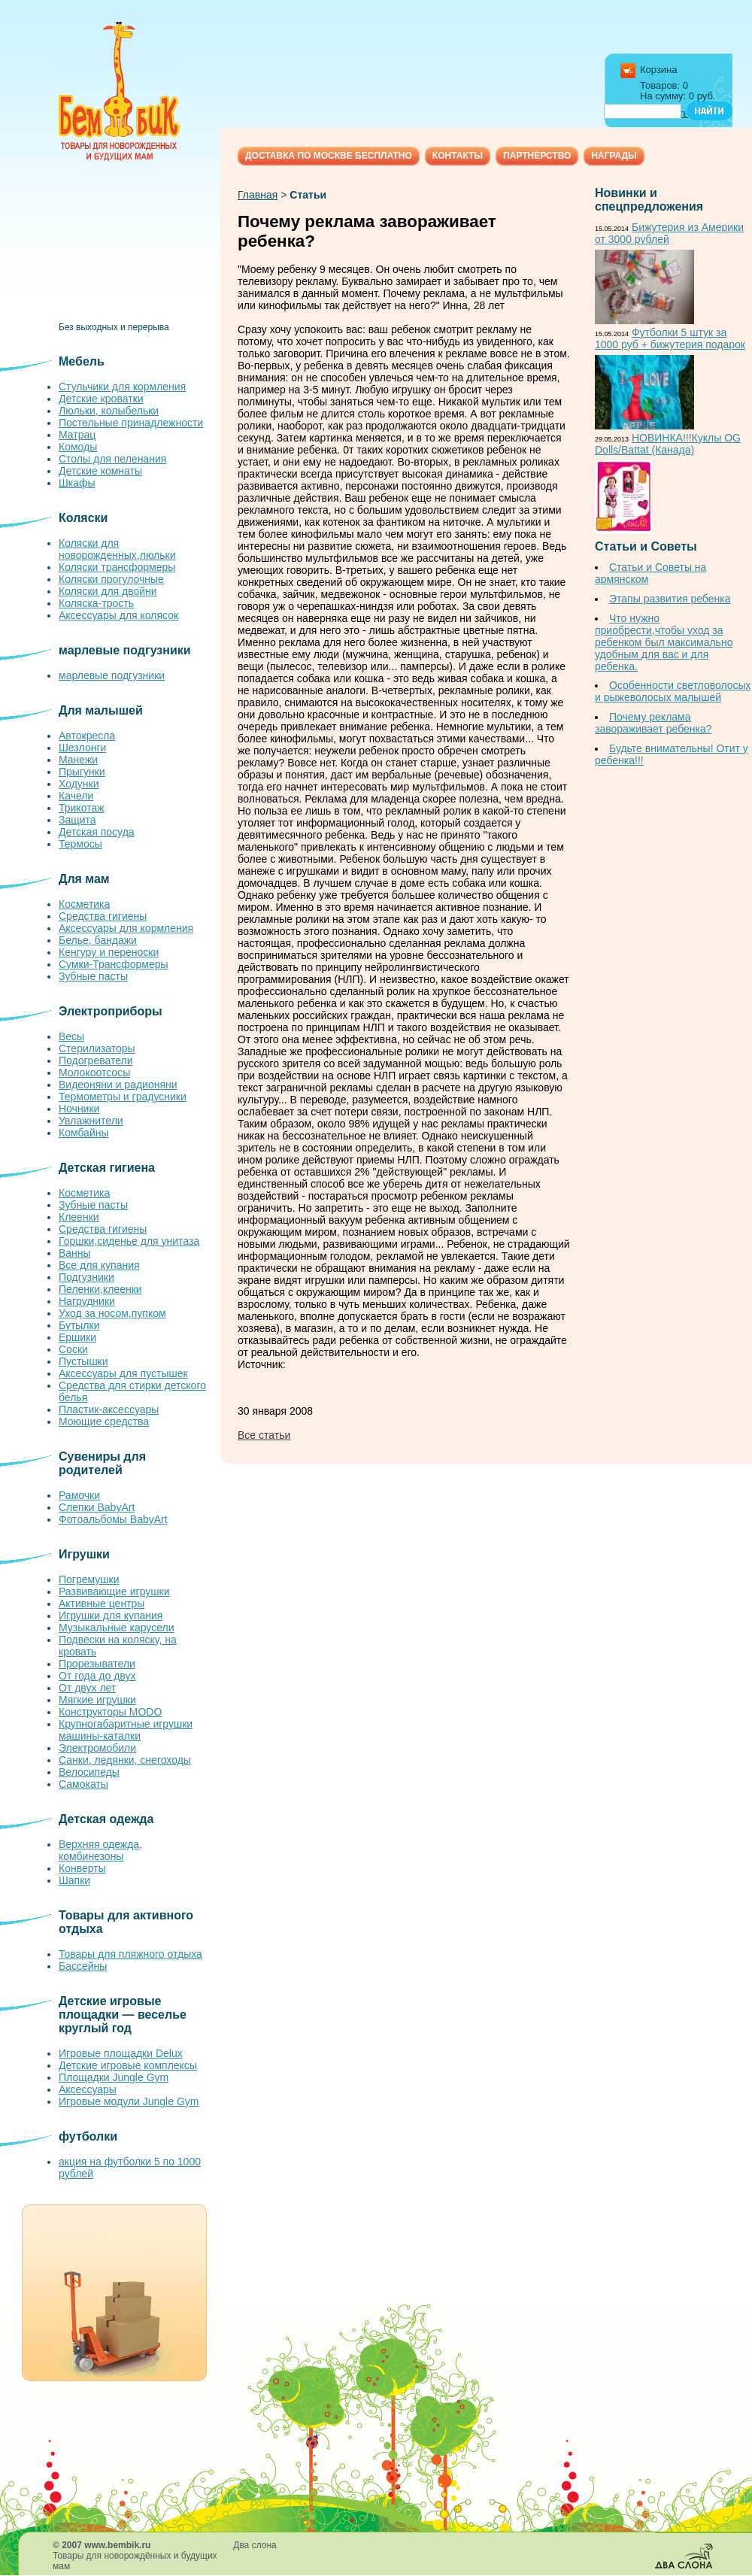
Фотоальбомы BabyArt (113, 1519)
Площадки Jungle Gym (113, 2077)
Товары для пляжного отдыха (130, 1954)
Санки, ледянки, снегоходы (125, 1760)
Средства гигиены (103, 916)
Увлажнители (91, 1121)
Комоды (78, 447)
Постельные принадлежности (131, 423)
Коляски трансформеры (117, 567)
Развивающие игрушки (114, 1591)
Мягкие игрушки (97, 1700)
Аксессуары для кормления (126, 928)
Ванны (75, 1253)
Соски (73, 1349)
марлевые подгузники (112, 675)
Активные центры (101, 1603)
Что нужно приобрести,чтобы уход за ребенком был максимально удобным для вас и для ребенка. (663, 642)
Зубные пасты (93, 976)
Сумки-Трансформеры (113, 964)
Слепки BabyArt (97, 1507)
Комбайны (84, 1133)
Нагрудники (87, 1301)
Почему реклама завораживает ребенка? (653, 723)
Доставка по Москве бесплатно (328, 155)
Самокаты (83, 1784)
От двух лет (87, 1688)
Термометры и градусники (122, 1097)
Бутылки (79, 1325)
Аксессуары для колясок (118, 615)
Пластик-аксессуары (109, 1409)
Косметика (84, 904)
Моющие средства (104, 1421)
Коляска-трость (96, 603)
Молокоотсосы (94, 1073)
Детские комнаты (100, 471)
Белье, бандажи (98, 940)
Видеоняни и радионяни (118, 1085)
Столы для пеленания (112, 459)
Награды (614, 155)
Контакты (457, 155)
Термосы (80, 844)
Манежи (78, 760)
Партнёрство (537, 155)
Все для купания (99, 1265)
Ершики (77, 1337)
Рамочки (79, 1495)
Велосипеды (89, 1772)
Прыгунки (82, 772)
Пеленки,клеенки (100, 1289)
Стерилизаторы (97, 1048)
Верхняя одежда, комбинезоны (100, 1850)
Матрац (77, 435)
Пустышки (83, 1361)
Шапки (74, 1880)
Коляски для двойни (108, 591)
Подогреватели (96, 1060)
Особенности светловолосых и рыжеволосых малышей (673, 691)
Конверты (82, 1868)
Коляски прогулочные (111, 579)
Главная (257, 195)
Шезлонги (82, 748)
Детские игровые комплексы (128, 2065)
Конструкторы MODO (110, 1712)
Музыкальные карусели (116, 1628)
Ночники (79, 1109)
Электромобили (97, 1748)
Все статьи (264, 1435)
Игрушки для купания (110, 1616)
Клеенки (79, 1217)
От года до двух (97, 1676)
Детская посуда (97, 832)
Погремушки (89, 1579)
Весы (71, 1036)
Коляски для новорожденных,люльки (117, 549)
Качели (76, 796)
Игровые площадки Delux (121, 2053)
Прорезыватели (97, 1664)
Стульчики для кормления (122, 387)
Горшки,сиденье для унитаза (129, 1241)
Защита (77, 820)
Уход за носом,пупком (112, 1313)
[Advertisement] (134, 246)
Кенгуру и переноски (109, 952)
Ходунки (79, 784)
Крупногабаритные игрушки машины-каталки (126, 1730)
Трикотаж (82, 808)
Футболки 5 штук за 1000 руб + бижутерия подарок (670, 338)
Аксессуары (88, 2089)
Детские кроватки (101, 399)
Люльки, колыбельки (109, 411)
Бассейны (83, 1966)
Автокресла (87, 736)
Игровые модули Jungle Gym (129, 2101)
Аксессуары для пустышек (123, 1373)
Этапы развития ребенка (669, 599)
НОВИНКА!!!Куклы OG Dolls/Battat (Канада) (668, 444)
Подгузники (86, 1277)
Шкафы (77, 483)
